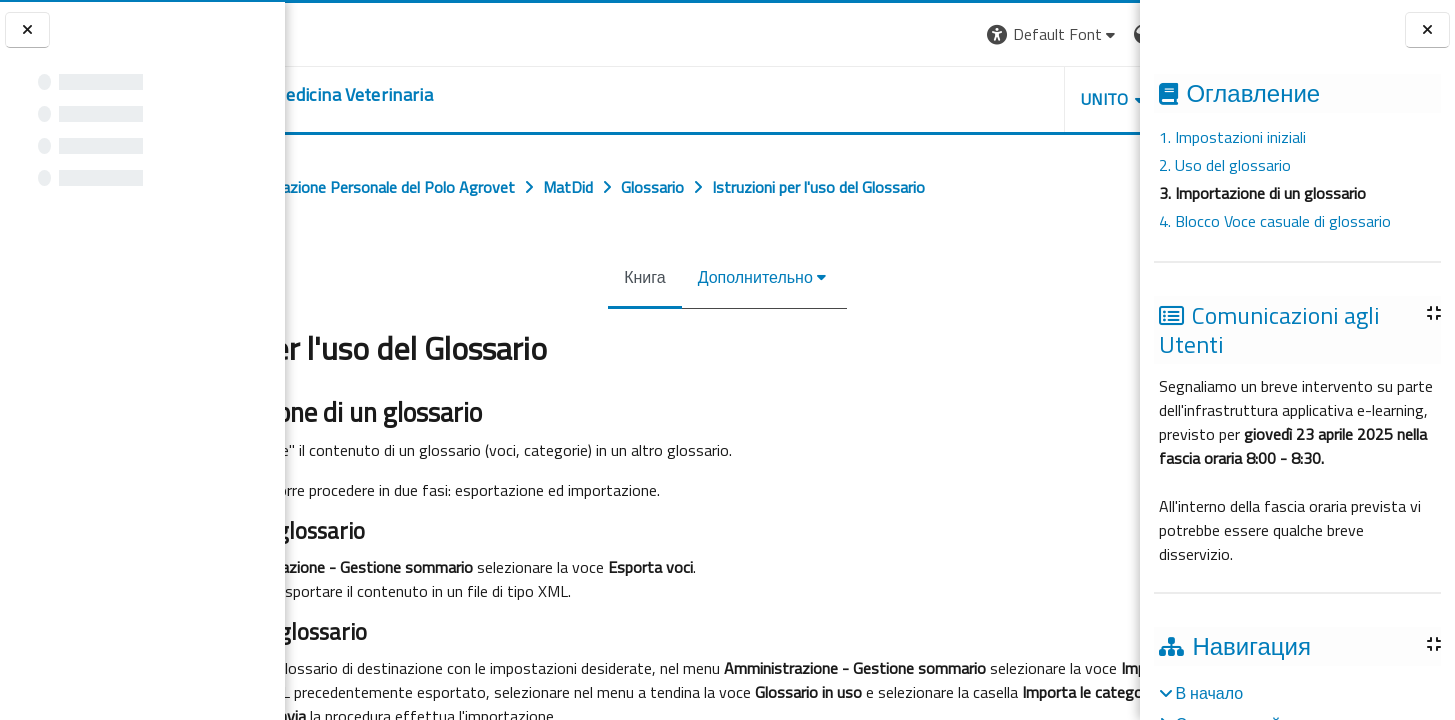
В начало (1209, 693)
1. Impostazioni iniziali (1232, 137)
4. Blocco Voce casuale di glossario (1275, 221)
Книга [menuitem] (629, 277)
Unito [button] (906, 99)
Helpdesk (1019, 99)
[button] (854, 34)
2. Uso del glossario (1225, 165)
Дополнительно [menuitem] (740, 277)
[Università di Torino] (347, 32)
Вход (1106, 34)
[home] (445, 95)
